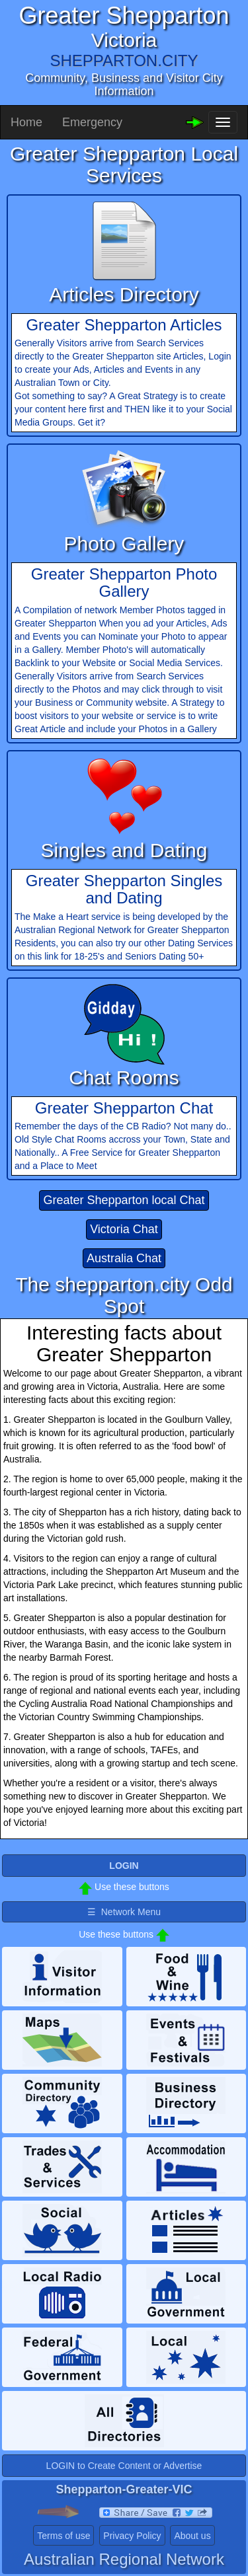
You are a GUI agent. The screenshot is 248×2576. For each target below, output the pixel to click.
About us (192, 2535)
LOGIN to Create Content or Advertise (124, 2465)
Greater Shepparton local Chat (123, 1200)
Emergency (92, 122)
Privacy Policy (132, 2535)
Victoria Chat (124, 1229)
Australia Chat (124, 1258)
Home (26, 122)
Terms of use (63, 2535)
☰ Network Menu (124, 1912)
